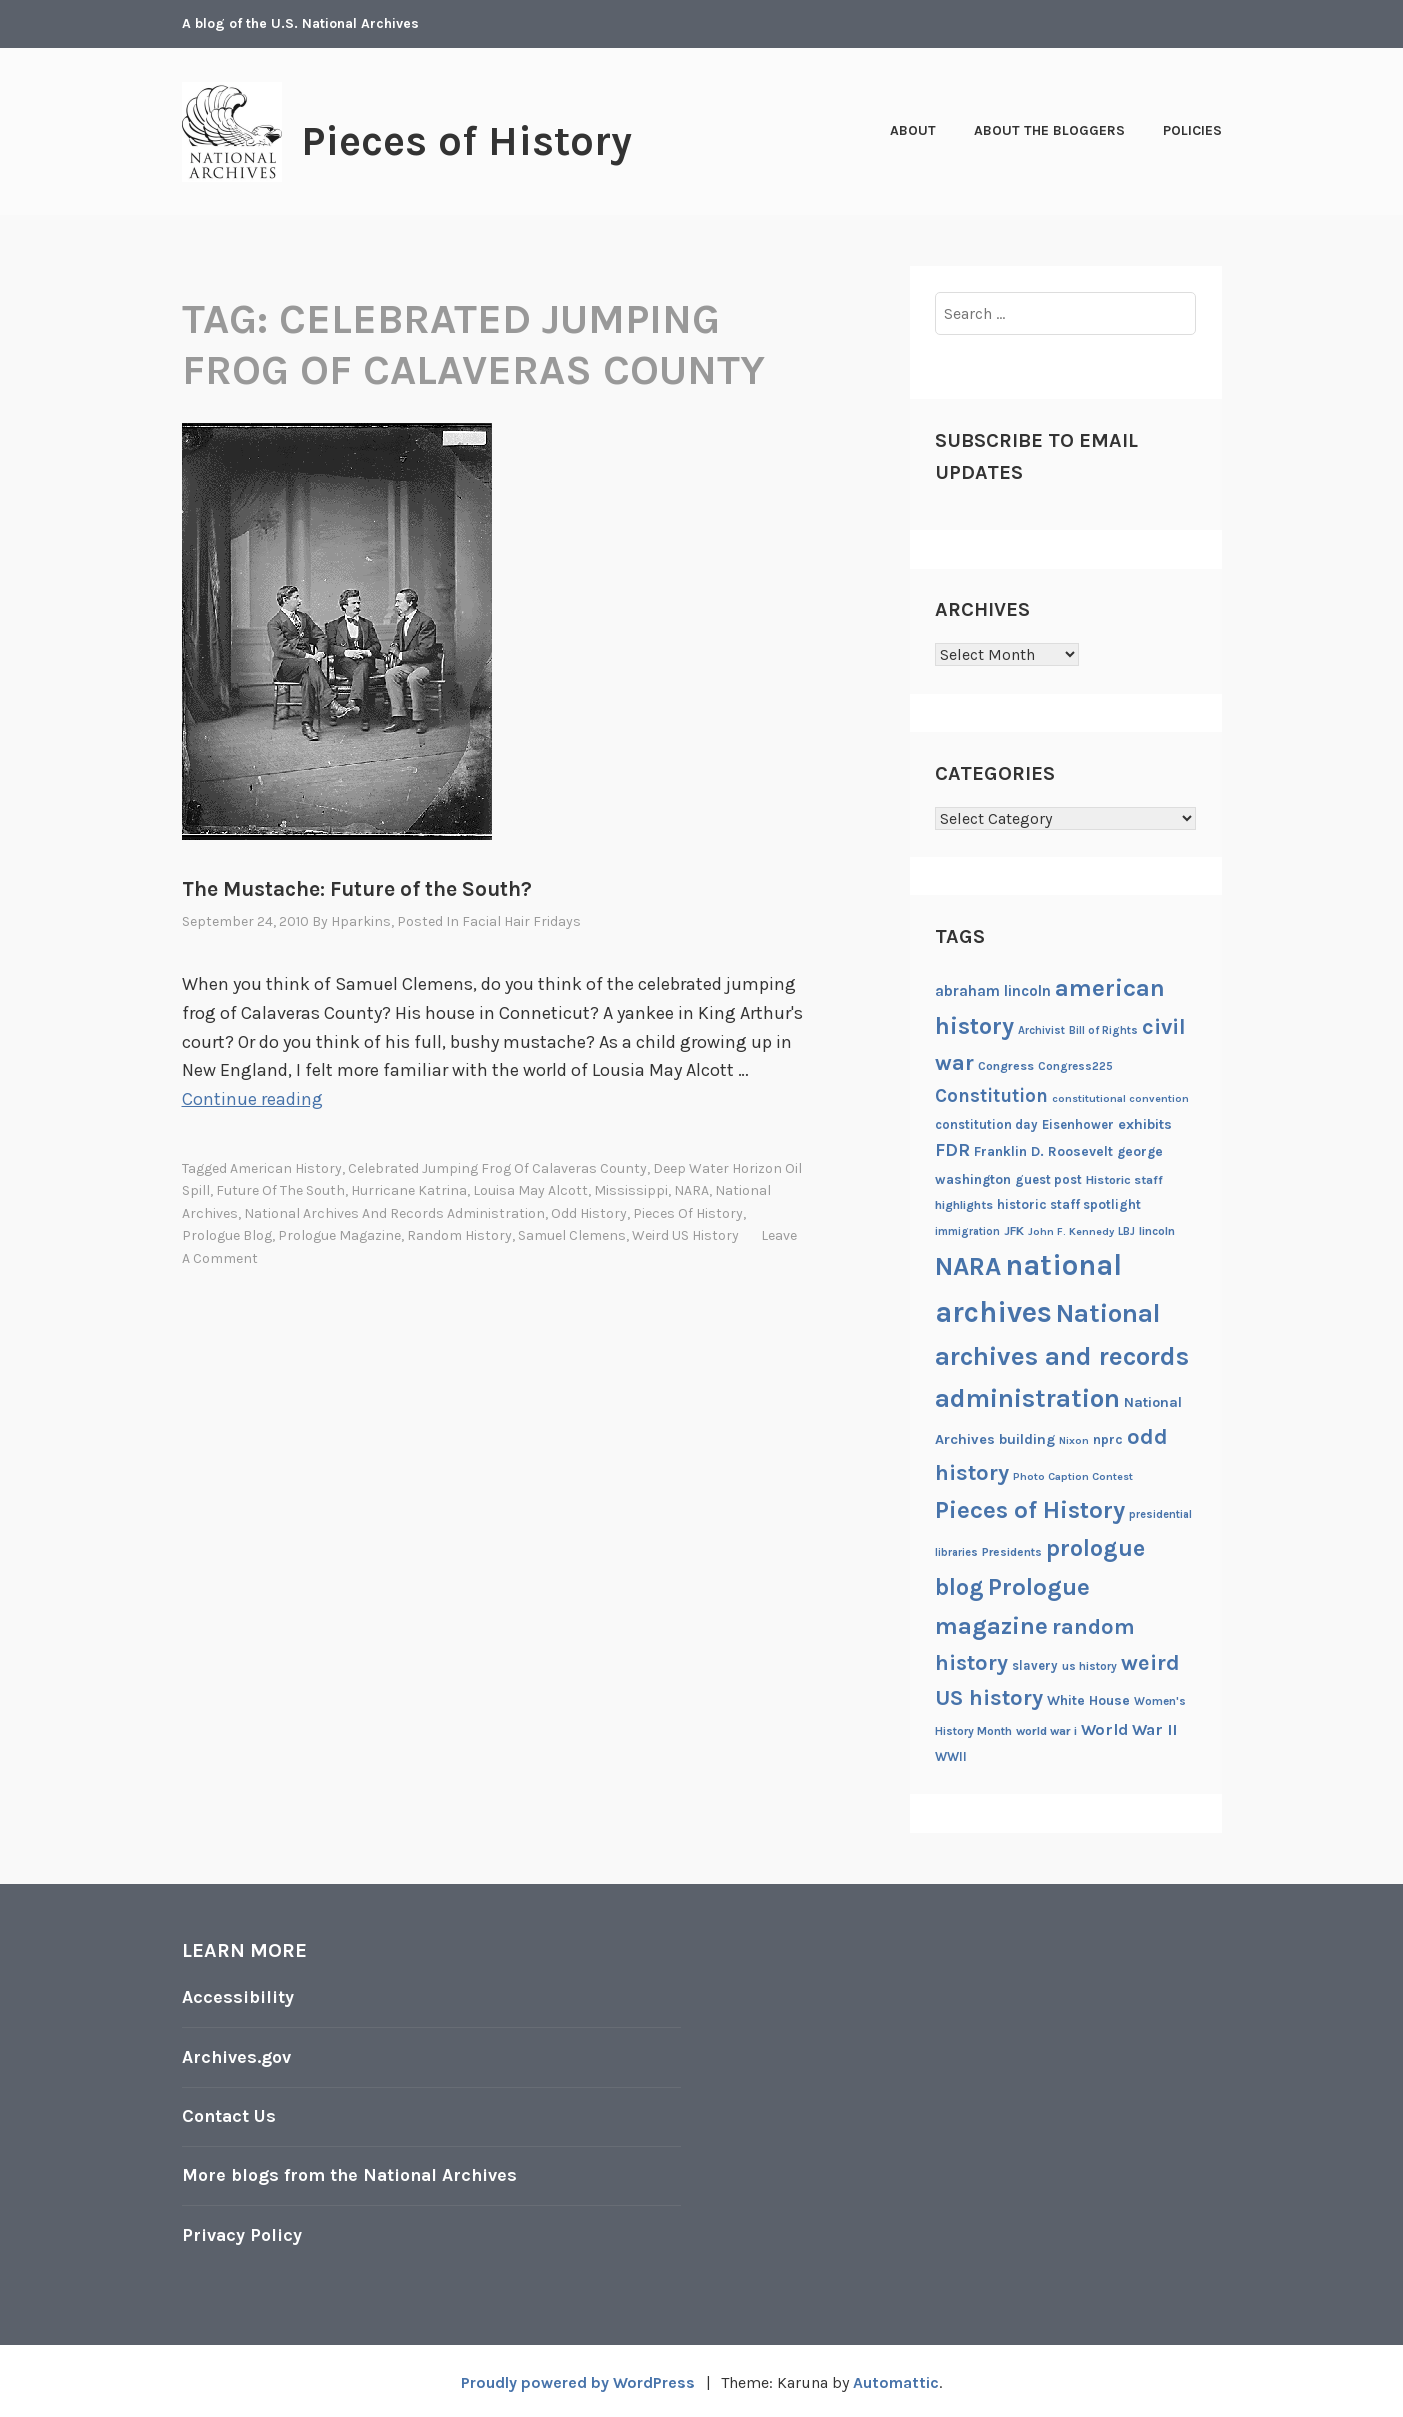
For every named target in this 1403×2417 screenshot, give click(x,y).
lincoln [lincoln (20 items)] (1157, 1231)
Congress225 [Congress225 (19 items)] (1075, 1066)
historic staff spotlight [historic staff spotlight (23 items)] (1069, 1204)
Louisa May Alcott (530, 1190)
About (913, 130)
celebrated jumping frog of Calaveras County (497, 1167)
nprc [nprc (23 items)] (1108, 1439)
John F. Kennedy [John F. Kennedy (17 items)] (1071, 1231)
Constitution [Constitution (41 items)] (991, 1096)
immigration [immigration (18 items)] (967, 1231)
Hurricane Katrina (409, 1190)
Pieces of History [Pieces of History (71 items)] (1030, 1510)
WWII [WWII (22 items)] (951, 1756)
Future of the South (280, 1190)
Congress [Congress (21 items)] (1006, 1066)
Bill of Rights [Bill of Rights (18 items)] (1103, 1030)
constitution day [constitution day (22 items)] (986, 1124)
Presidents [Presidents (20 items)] (1012, 1552)
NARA (691, 1190)
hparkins (361, 921)
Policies (1192, 130)
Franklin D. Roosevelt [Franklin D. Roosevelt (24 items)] (1043, 1151)
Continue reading (252, 1099)
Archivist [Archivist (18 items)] (1041, 1030)
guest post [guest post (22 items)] (1048, 1179)
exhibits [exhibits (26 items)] (1145, 1124)
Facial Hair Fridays (521, 921)
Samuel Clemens (572, 1234)
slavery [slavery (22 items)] (1035, 1665)
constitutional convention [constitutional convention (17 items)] (1120, 1098)
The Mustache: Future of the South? (357, 889)
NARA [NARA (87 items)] (968, 1266)
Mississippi (631, 1190)
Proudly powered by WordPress (578, 2378)
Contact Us (230, 2114)
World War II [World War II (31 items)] (1129, 1729)
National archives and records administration (394, 1212)
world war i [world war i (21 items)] (1046, 1731)
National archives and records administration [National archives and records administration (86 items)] (1062, 1356)
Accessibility (238, 1997)
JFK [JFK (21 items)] (1014, 1231)
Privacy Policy (242, 2231)
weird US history (685, 1234)
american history (286, 1167)
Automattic (895, 2378)
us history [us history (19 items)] (1089, 1666)
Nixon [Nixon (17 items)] (1074, 1440)
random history (459, 1234)
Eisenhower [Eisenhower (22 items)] (1078, 1124)
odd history (589, 1212)
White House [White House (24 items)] (1088, 1700)
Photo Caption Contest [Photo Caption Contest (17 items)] (1073, 1476)
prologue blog (227, 1234)
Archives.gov (237, 2056)
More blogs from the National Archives (352, 2173)
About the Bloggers (1049, 130)
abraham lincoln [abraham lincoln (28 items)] (993, 991)
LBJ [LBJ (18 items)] (1126, 1231)
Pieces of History (468, 141)
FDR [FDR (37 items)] (952, 1150)
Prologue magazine (339, 1234)
